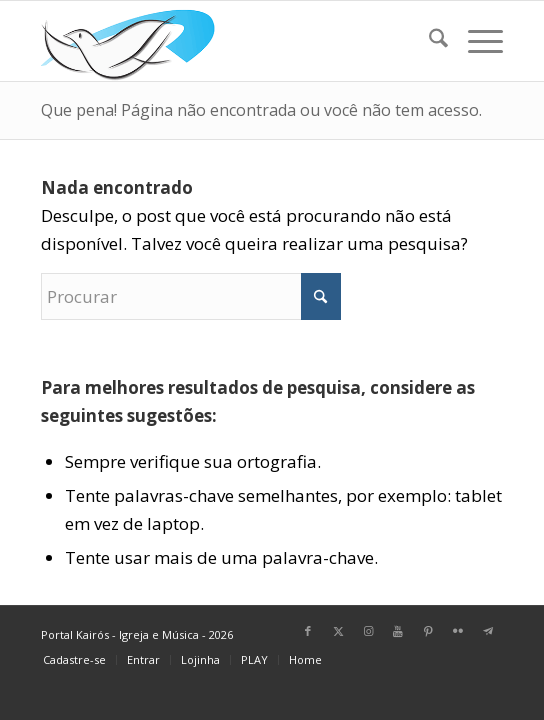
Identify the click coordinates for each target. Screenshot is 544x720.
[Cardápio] (475, 41)
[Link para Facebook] (308, 631)
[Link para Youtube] (398, 631)
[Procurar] (428, 41)
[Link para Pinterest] (428, 631)
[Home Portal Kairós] (226, 41)
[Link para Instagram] (368, 631)
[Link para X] (338, 631)
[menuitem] (428, 41)
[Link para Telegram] (488, 631)
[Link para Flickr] (458, 631)
